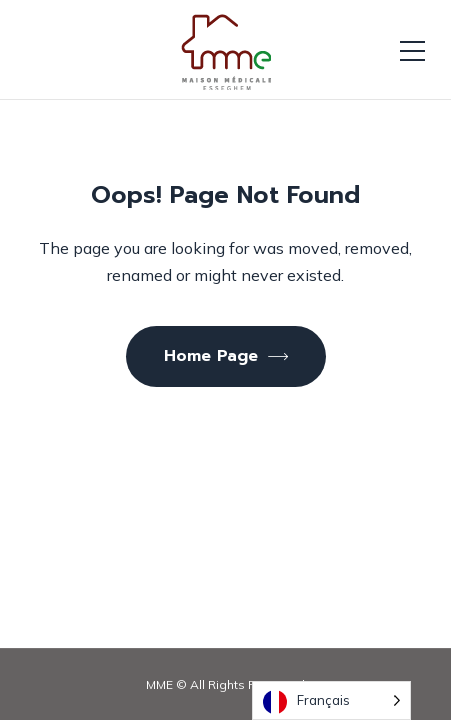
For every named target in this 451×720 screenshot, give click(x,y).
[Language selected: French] (331, 700)
